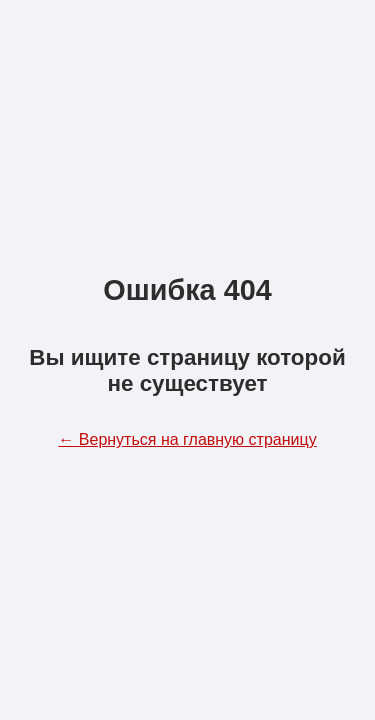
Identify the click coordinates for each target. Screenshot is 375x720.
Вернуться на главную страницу (187, 439)
